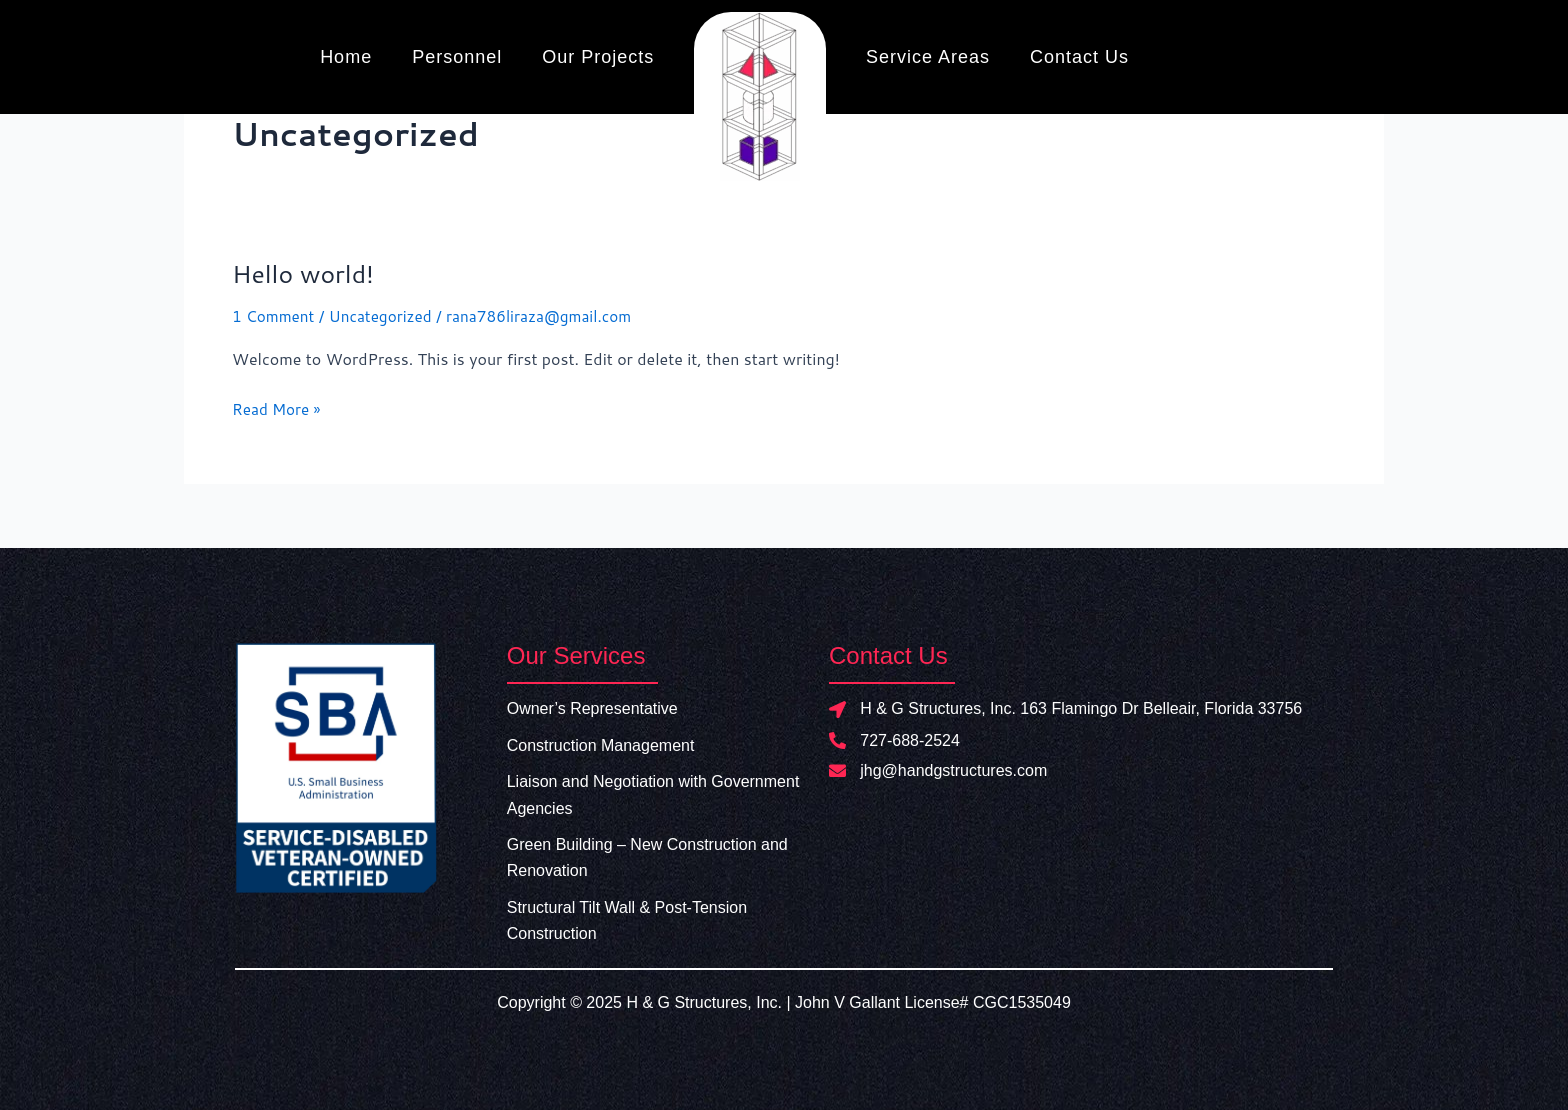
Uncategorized (387, 315)
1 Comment (275, 315)
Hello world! (306, 273)
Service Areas (928, 57)
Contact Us (1079, 57)
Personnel (457, 57)
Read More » (278, 408)
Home (346, 57)
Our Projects (598, 57)
